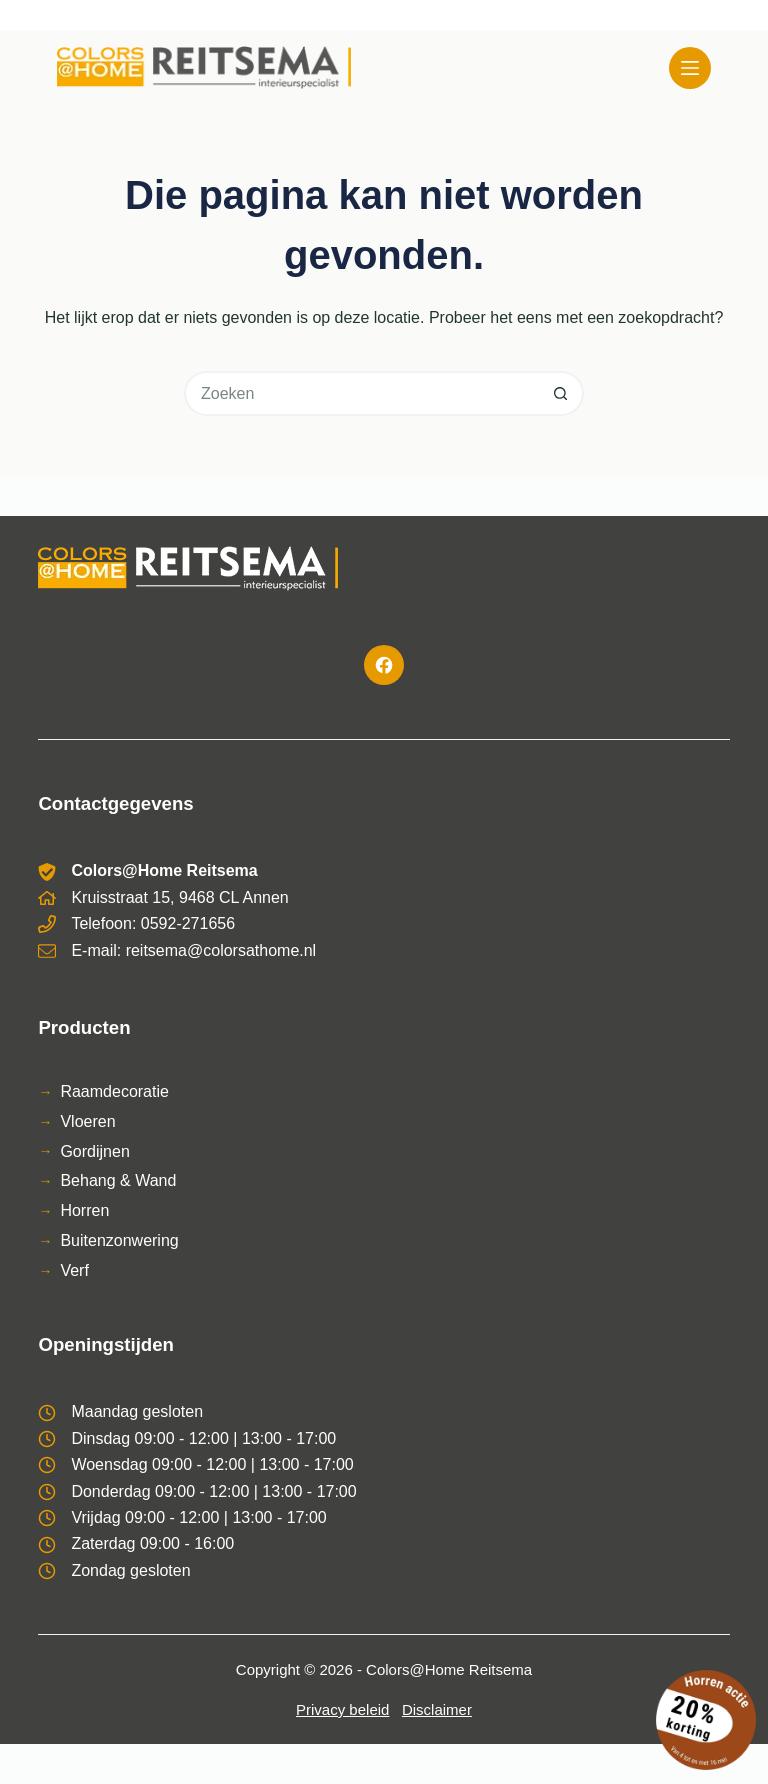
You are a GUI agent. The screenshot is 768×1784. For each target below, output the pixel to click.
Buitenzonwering (119, 1240)
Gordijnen (94, 1151)
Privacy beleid (342, 1709)
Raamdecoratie (114, 1091)
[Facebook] (384, 665)
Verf (74, 1270)
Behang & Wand (118, 1180)
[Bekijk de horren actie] (706, 1720)
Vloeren (87, 1121)
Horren (84, 1210)
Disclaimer (437, 1709)
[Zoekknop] (561, 393)
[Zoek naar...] (361, 393)
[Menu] (690, 68)
